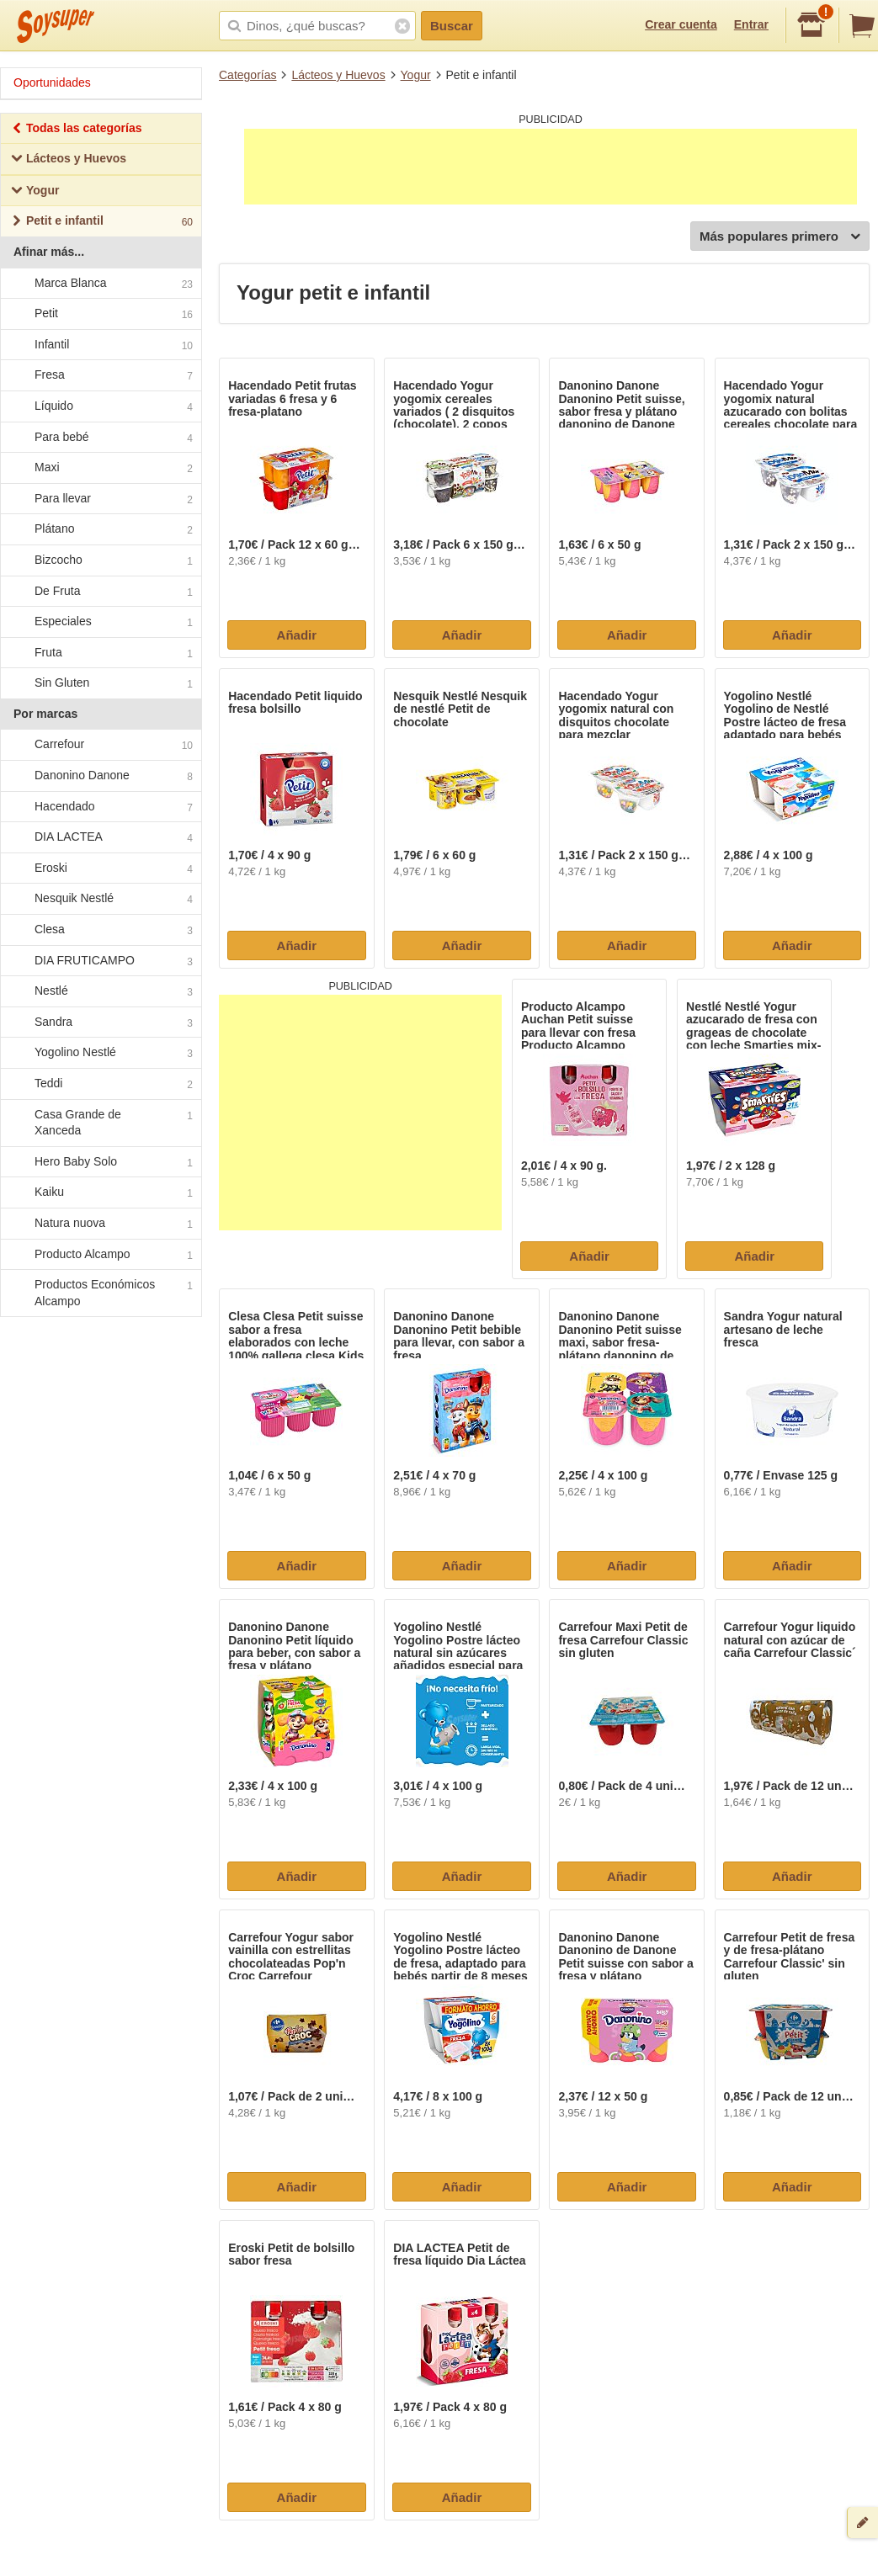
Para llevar (100, 499)
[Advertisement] (550, 166)
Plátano (100, 530)
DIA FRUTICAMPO (100, 961)
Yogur (416, 75)
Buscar (451, 26)
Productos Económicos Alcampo (100, 1292)
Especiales (100, 622)
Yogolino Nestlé (100, 1053)
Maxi (100, 468)
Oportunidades (52, 82)
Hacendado (100, 807)
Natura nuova (100, 1223)
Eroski (100, 868)
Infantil (100, 345)
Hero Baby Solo (100, 1162)
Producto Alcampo (100, 1255)
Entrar (751, 24)
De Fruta (100, 591)
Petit (100, 314)
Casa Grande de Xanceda (100, 1122)
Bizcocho (100, 560)
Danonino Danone (100, 776)
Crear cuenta (681, 24)
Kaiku (100, 1193)
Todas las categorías (76, 130)
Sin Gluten (100, 684)
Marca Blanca (100, 283)
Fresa (100, 376)
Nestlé (100, 992)
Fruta (100, 653)
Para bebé (100, 437)
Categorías (247, 75)
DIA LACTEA (100, 838)
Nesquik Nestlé (100, 899)
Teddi (100, 1084)
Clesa (100, 930)
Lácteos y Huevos (338, 75)
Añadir (297, 635)
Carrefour (100, 745)
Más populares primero (780, 237)
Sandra (100, 1022)
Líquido (100, 406)
